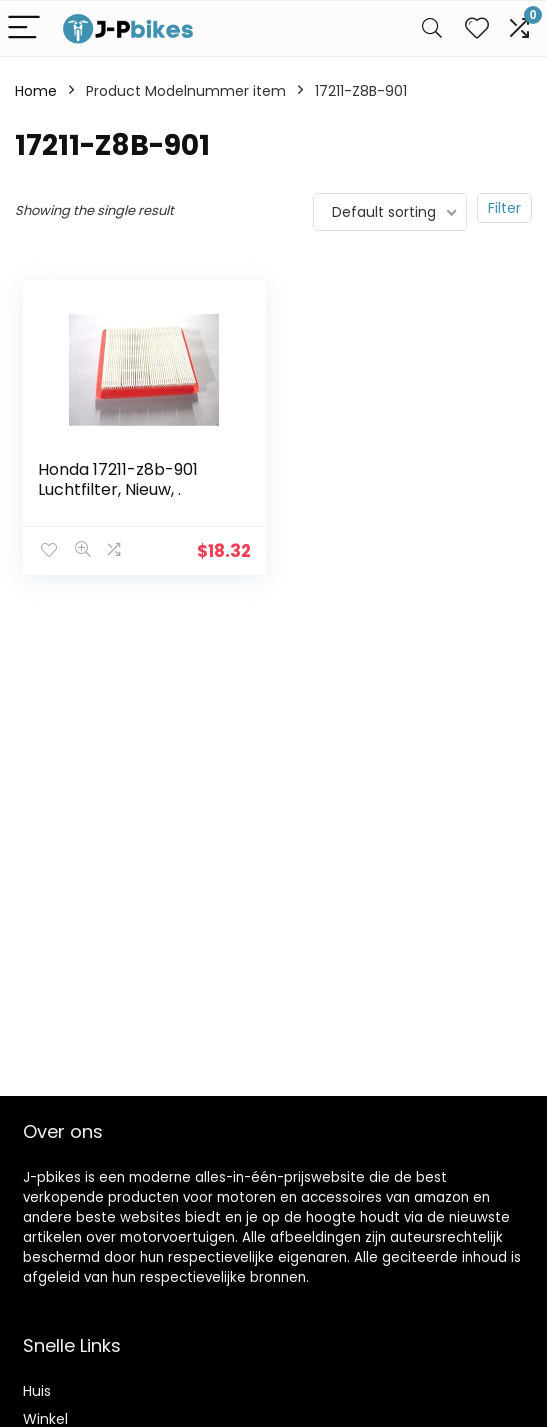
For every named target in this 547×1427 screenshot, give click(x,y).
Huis (37, 1391)
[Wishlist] (477, 28)
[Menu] (24, 28)
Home (36, 91)
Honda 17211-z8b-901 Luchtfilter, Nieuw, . (118, 479)
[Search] (432, 28)
